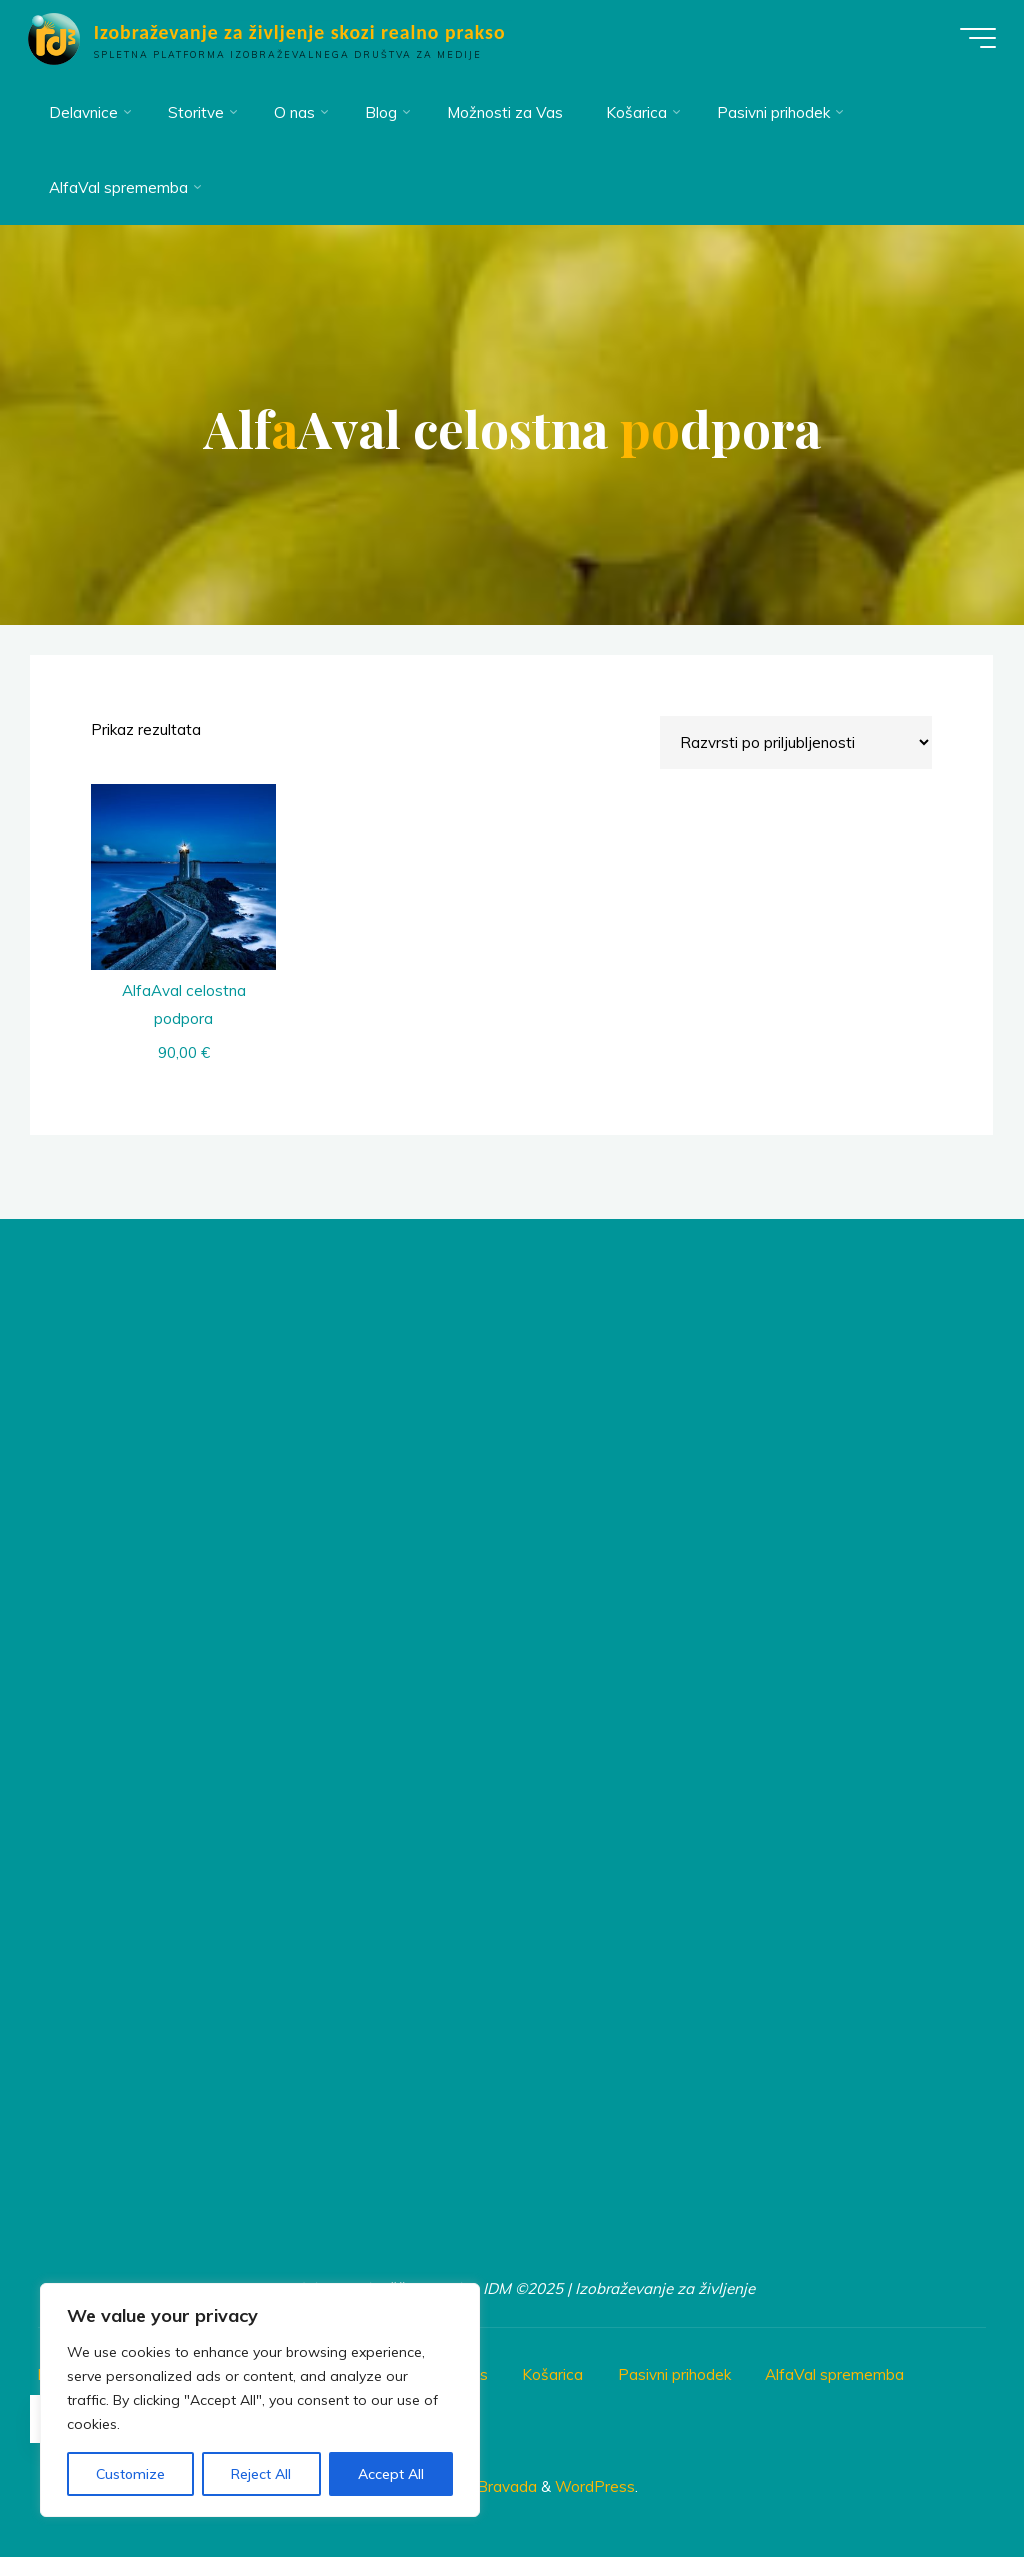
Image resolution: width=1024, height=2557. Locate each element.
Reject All (261, 2474)
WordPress (595, 2486)
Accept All (391, 2474)
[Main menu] (976, 38)
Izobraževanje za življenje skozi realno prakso (302, 32)
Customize (130, 2474)
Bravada (505, 2486)
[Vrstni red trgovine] (797, 742)
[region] (260, 2400)
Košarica (552, 2374)
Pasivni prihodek (674, 2374)
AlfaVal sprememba (834, 2374)
